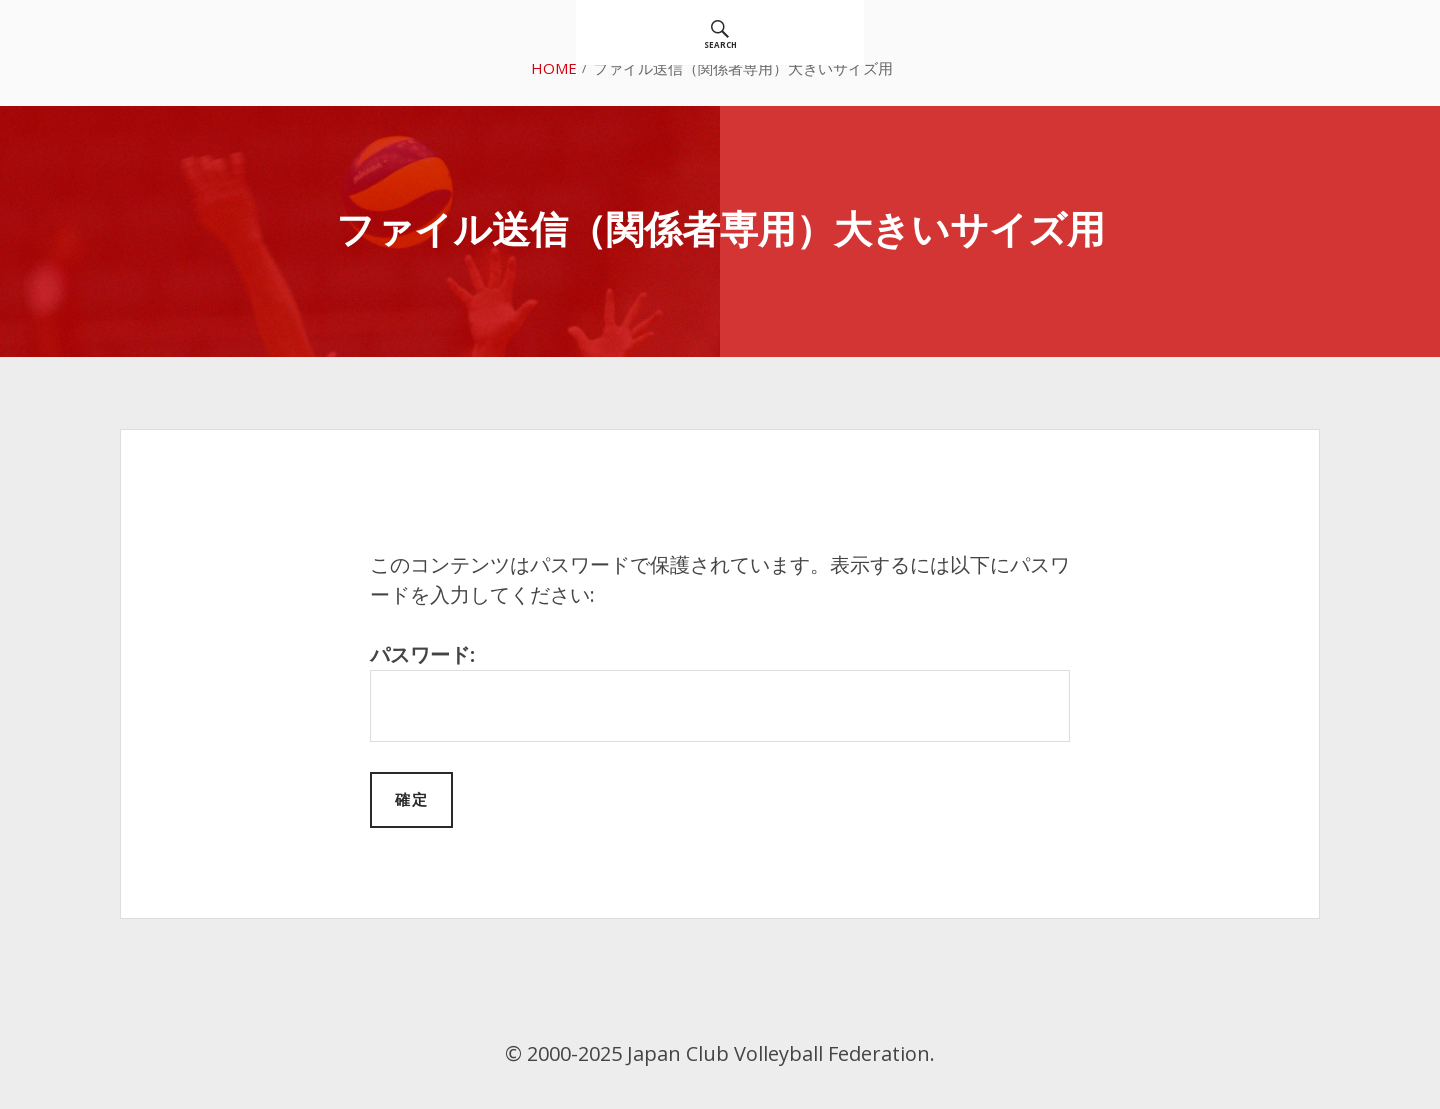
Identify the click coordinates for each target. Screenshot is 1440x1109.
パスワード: (720, 691)
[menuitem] (720, 32)
